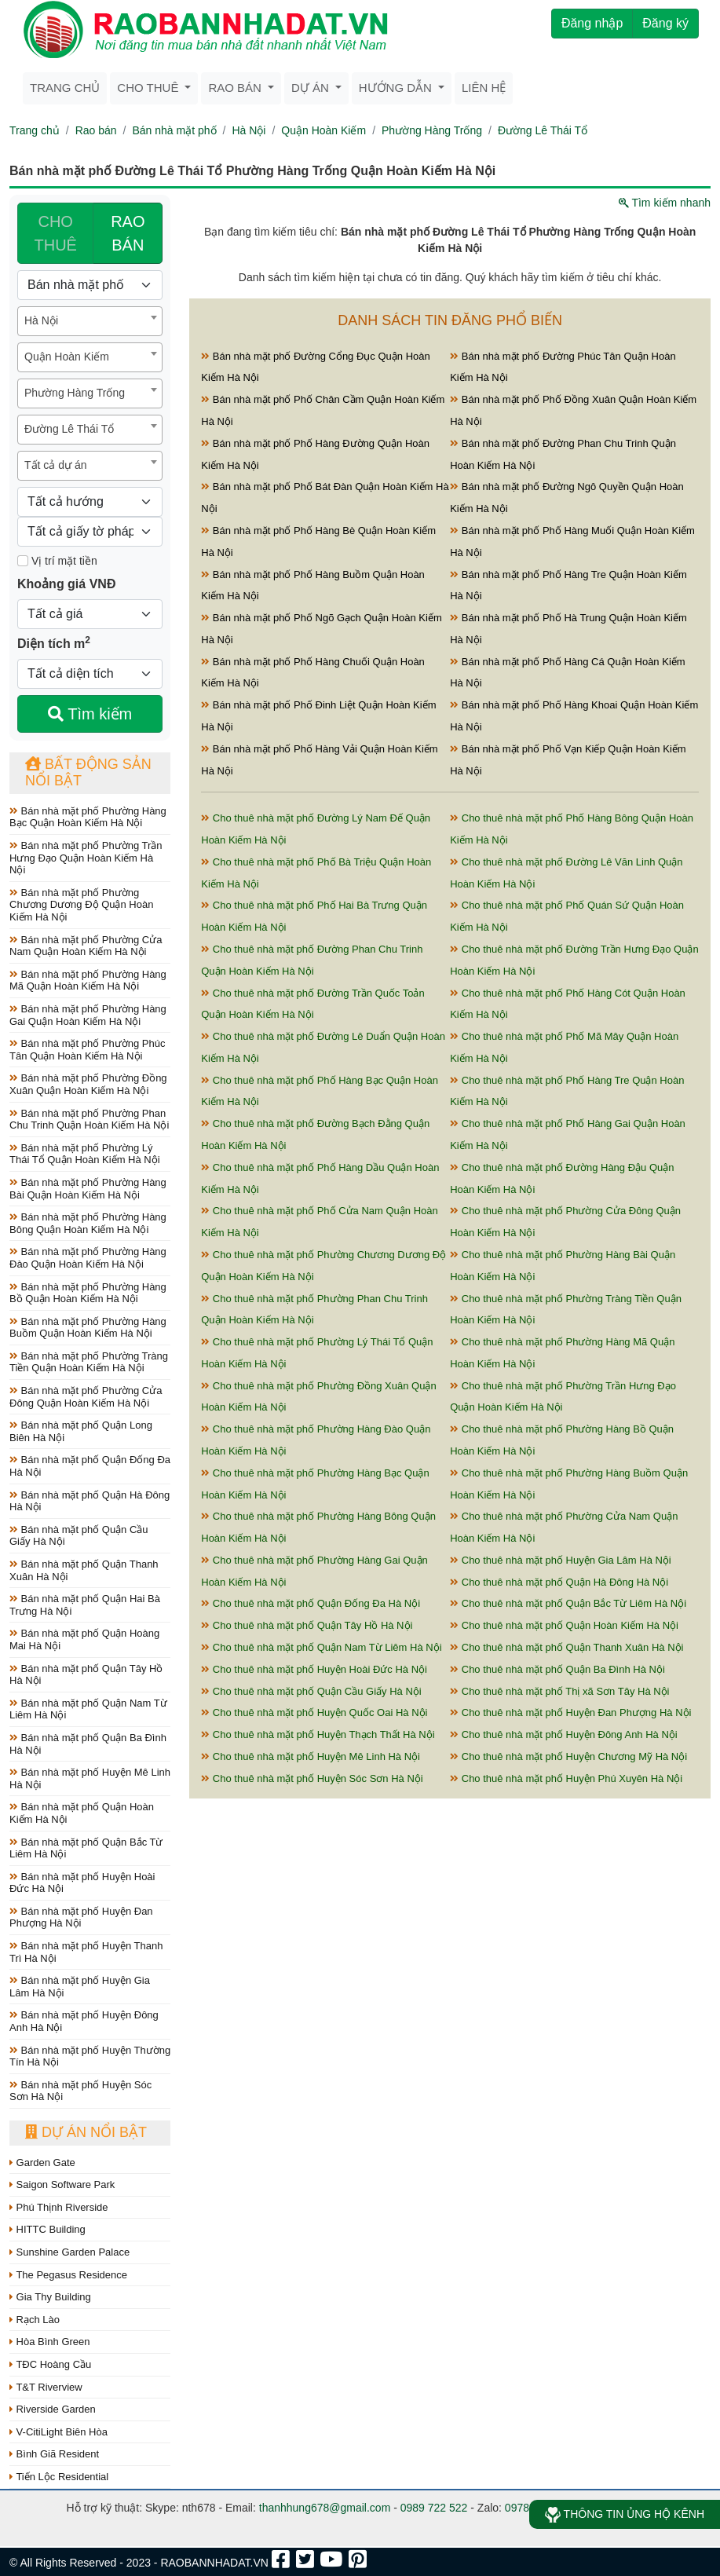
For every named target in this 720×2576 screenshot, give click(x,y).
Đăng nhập (592, 23)
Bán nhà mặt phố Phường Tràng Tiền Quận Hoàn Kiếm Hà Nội (88, 1362)
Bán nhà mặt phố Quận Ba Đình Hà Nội (87, 1744)
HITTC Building (47, 2229)
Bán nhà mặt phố (174, 130)
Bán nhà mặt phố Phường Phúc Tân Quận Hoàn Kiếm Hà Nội (87, 1049)
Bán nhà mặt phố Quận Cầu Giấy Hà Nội (78, 1536)
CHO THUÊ (55, 233)
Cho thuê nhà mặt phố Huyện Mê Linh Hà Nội (310, 1756)
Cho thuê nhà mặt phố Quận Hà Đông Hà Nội (559, 1582)
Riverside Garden (52, 2409)
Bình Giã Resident (54, 2454)
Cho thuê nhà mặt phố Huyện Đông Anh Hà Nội (564, 1734)
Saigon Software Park (62, 2184)
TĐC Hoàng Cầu (50, 2364)
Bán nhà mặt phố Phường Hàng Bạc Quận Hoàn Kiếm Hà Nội (87, 817)
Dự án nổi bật (86, 2132)
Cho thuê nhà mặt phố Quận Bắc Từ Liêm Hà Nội (568, 1603)
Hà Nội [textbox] (41, 320)
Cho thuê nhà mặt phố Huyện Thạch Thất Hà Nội (317, 1734)
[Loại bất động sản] (90, 285)
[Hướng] (90, 502)
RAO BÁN (127, 233)
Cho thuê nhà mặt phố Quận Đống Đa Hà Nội (310, 1603)
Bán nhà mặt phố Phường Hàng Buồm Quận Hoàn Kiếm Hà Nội (87, 1327)
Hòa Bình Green (49, 2341)
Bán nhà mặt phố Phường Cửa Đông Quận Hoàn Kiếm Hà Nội (85, 1397)
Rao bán (96, 130)
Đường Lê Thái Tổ (542, 130)
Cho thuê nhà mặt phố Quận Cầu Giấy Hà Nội (311, 1691)
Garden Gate (42, 2162)
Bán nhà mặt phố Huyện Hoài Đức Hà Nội (82, 1883)
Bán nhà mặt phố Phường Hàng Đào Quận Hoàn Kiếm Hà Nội (87, 1258)
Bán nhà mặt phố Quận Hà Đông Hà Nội (89, 1501)
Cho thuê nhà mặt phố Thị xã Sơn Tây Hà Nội (559, 1691)
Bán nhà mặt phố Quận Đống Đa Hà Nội (89, 1466)
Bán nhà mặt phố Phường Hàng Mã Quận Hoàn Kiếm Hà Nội (87, 980)
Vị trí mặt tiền (57, 560)
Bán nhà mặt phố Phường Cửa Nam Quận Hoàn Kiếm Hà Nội (85, 946)
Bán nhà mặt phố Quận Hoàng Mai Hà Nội (84, 1639)
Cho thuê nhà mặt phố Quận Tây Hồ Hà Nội (306, 1625)
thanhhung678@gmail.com (325, 2507)
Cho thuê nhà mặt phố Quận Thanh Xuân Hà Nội (566, 1647)
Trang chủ (65, 87)
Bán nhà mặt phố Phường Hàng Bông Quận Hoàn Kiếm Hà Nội (87, 1223)
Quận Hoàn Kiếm (323, 130)
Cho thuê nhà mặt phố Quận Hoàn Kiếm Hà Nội (564, 1625)
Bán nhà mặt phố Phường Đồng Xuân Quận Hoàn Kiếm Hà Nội (88, 1084)
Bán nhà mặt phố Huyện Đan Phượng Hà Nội (81, 1917)
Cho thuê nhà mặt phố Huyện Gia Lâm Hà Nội (560, 1560)
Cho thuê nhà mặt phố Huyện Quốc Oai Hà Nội (314, 1712)
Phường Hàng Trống (432, 130)
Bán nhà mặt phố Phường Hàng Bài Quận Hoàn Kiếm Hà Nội (87, 1188)
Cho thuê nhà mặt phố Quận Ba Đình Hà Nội (557, 1669)
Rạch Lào (34, 2319)
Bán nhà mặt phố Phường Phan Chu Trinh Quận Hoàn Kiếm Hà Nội (89, 1119)
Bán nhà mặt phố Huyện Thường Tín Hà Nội (89, 2056)
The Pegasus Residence (68, 2275)
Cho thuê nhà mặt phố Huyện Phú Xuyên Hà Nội (566, 1778)
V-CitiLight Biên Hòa (58, 2432)
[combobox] (90, 321)
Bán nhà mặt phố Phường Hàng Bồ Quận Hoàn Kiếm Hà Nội (87, 1293)
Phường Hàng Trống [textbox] (74, 392)
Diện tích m (53, 642)
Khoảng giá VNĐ (66, 584)
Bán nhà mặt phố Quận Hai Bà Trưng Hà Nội (84, 1605)
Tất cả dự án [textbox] (55, 465)
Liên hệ (484, 87)
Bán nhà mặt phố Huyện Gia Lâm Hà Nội (79, 1986)
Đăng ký (665, 23)
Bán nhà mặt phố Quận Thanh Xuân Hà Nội (84, 1570)
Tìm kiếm (90, 714)
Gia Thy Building (50, 2297)
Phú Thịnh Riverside (58, 2207)
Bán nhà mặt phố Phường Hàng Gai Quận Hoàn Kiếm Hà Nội (87, 1015)
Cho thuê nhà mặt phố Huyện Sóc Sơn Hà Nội (311, 1778)
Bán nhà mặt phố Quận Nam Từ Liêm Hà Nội (88, 1709)
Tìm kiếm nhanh (665, 202)
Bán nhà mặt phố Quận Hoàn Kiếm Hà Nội (81, 1813)
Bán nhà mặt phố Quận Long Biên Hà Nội (80, 1431)
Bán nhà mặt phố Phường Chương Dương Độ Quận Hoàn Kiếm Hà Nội (81, 905)
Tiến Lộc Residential (58, 2477)
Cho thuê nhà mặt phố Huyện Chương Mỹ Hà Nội (568, 1756)
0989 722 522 (434, 2507)
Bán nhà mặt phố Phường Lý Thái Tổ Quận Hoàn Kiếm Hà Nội (84, 1154)
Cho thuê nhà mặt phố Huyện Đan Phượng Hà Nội (570, 1712)
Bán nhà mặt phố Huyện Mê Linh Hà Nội (89, 1778)
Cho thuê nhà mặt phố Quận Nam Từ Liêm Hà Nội (321, 1647)
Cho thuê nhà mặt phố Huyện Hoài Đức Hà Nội (314, 1669)
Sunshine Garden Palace (69, 2252)
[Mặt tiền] (22, 560)
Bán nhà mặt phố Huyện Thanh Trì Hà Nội (86, 1952)
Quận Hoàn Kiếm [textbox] (66, 356)
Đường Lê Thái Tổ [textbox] (69, 429)
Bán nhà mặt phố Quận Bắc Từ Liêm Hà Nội (86, 1848)
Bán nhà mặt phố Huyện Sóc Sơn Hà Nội (80, 2091)
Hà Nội (248, 130)
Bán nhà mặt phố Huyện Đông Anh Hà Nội (84, 2021)
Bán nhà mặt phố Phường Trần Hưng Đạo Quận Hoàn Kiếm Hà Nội (86, 858)
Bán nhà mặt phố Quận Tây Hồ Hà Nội (86, 1675)
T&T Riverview (45, 2387)
